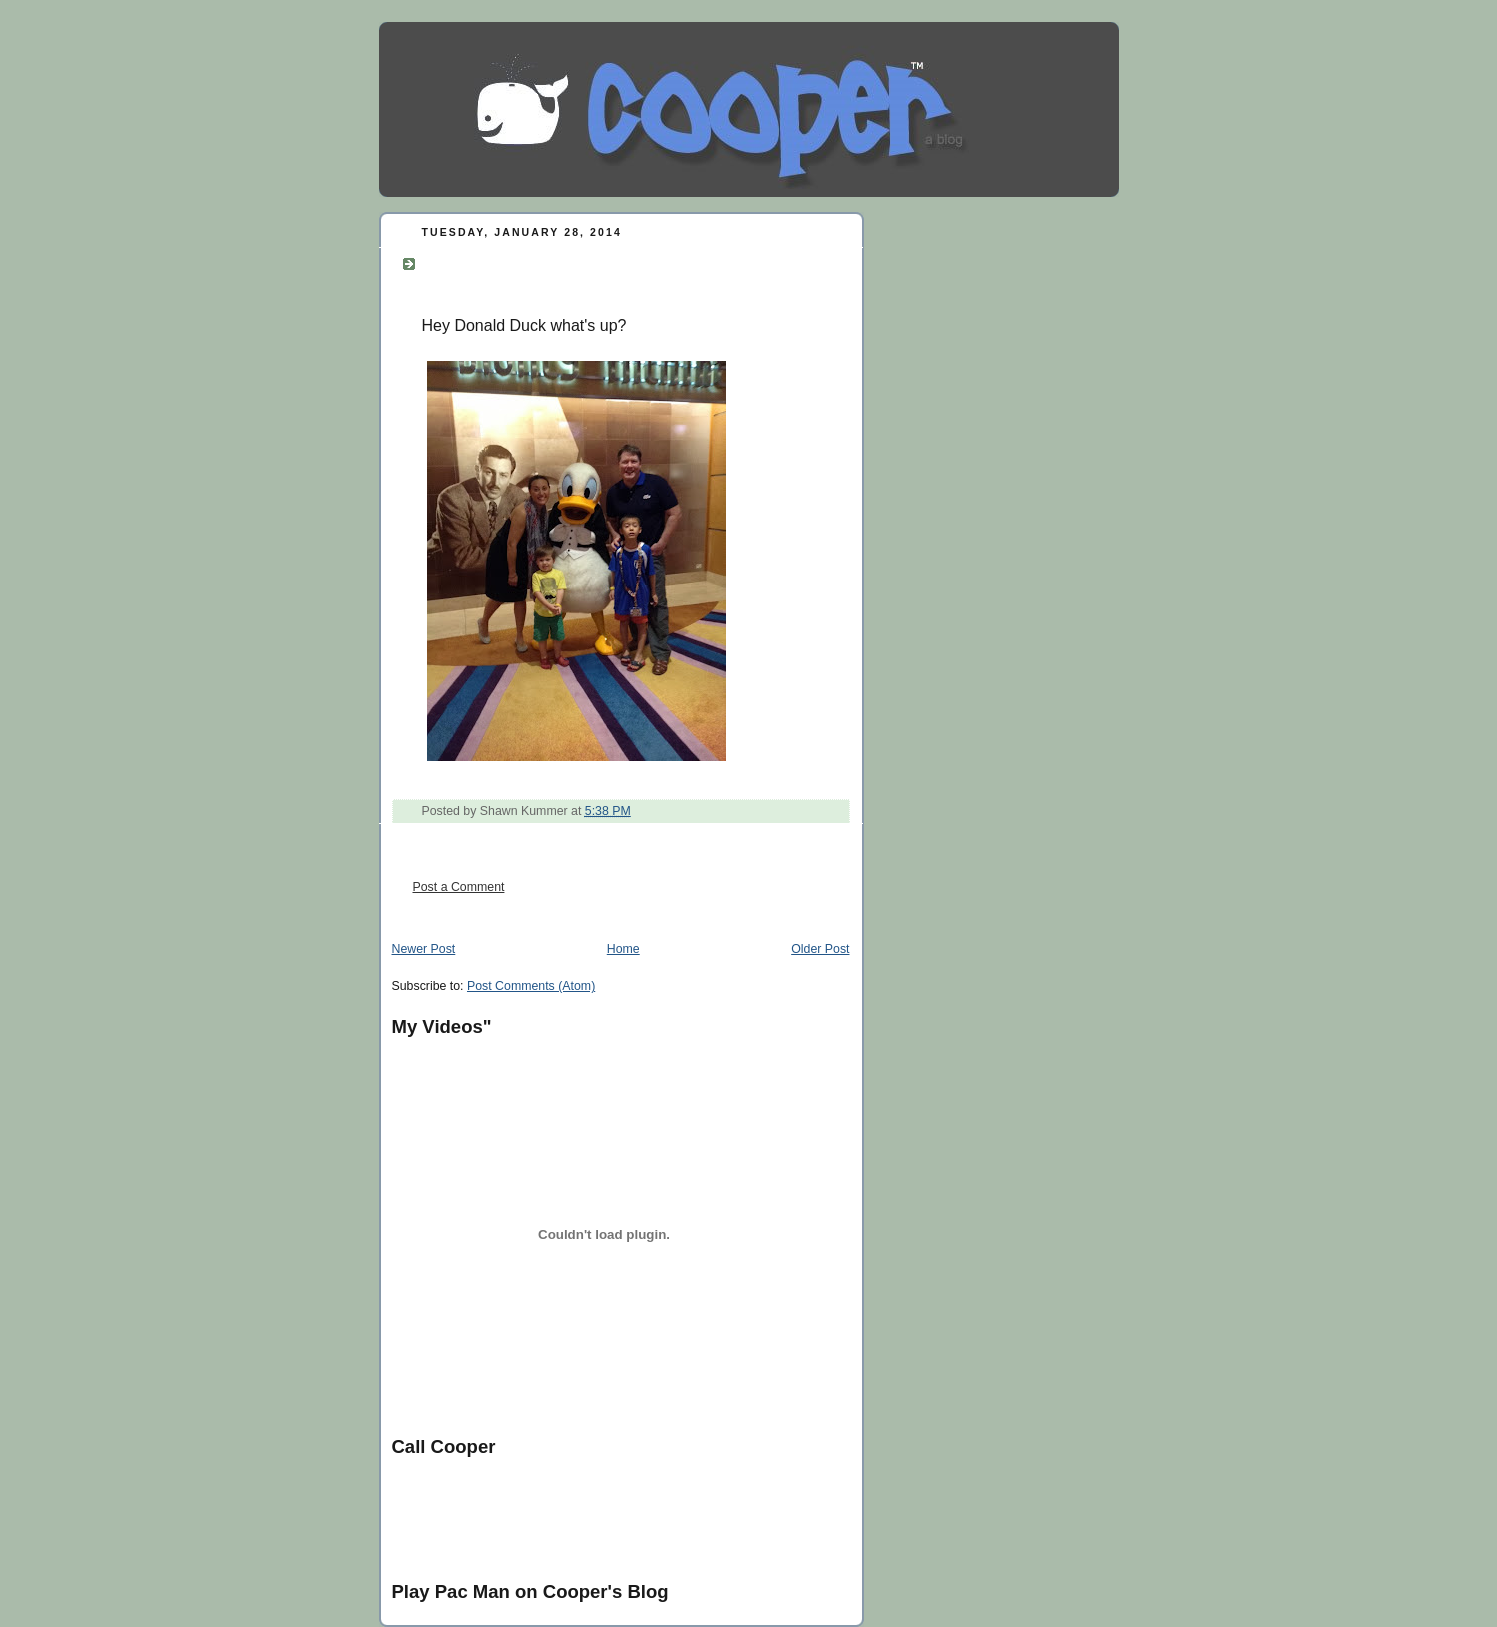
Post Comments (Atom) (531, 986)
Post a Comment (459, 887)
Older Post (820, 949)
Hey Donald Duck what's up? (557, 261)
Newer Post (424, 949)
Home (623, 949)
